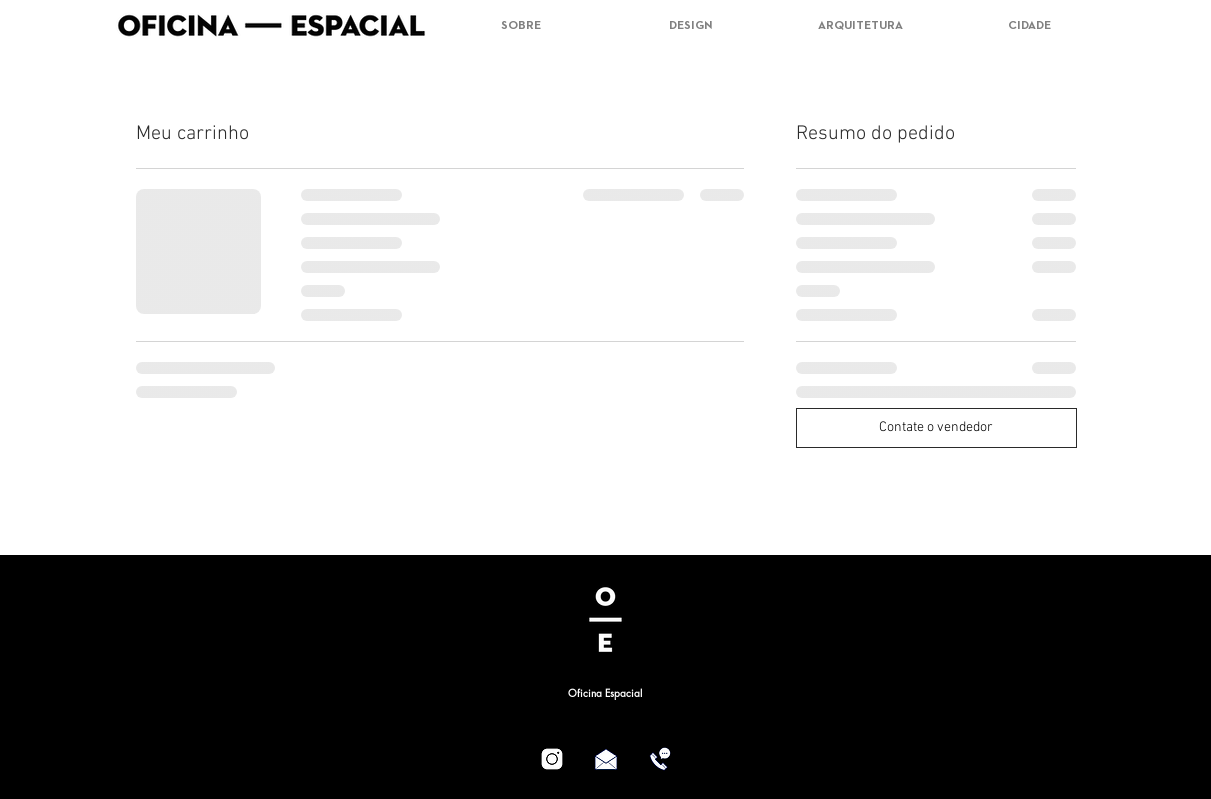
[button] (1087, 21)
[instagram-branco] (552, 759)
